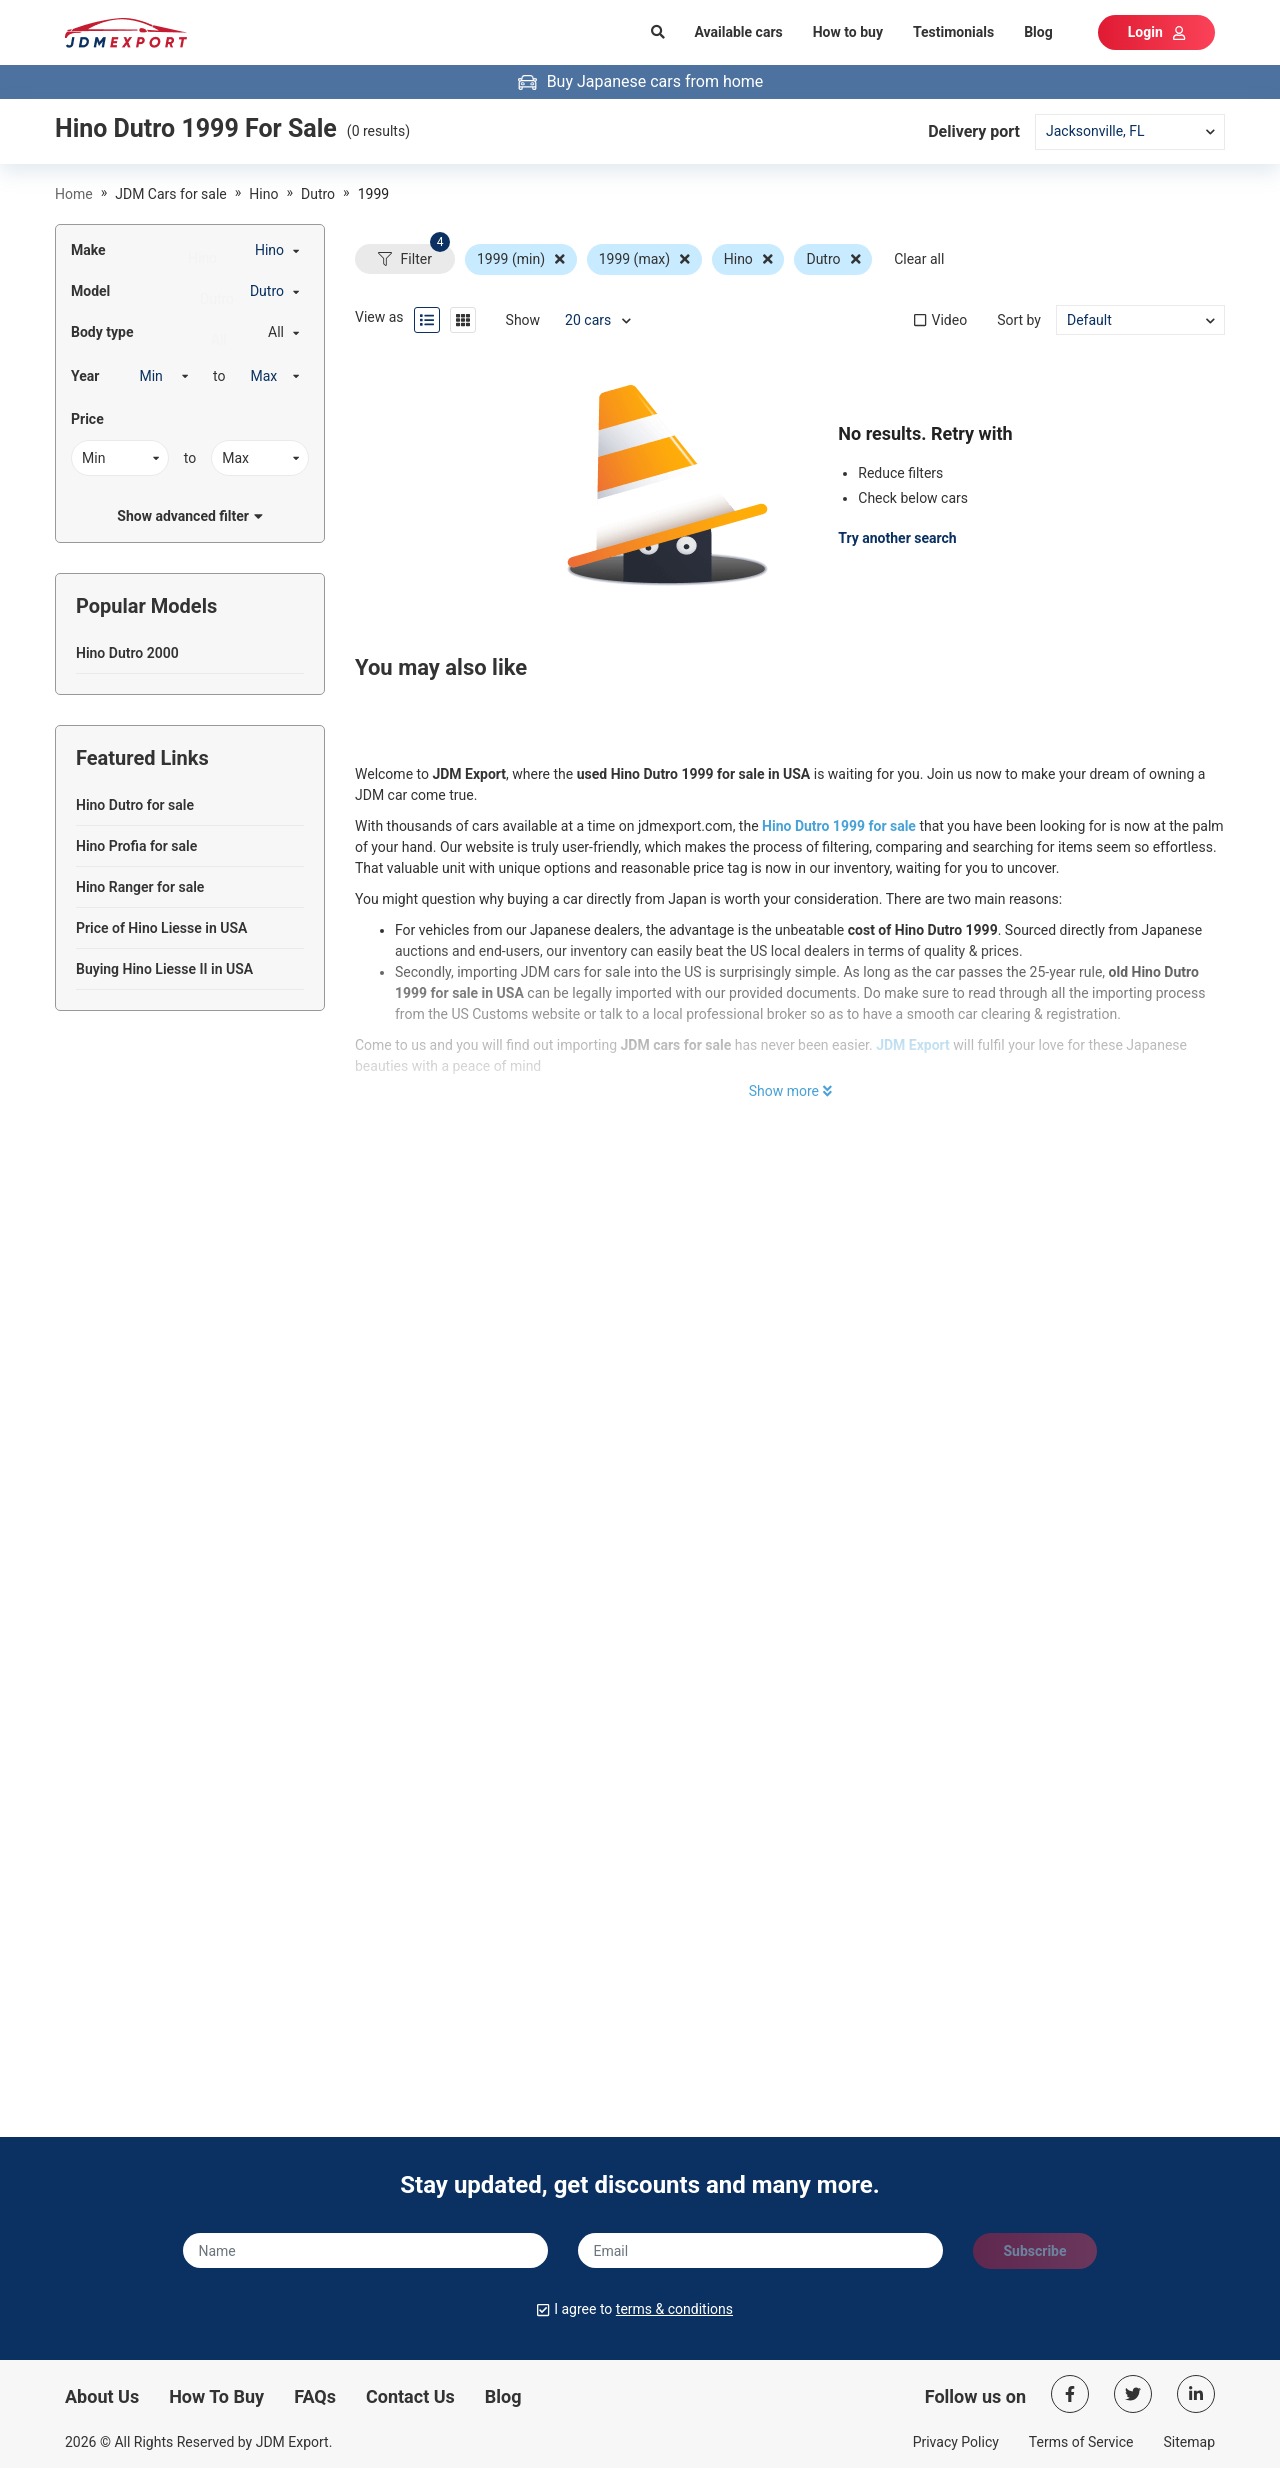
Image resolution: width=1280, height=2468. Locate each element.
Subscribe (1034, 2251)
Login (1156, 32)
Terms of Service (1081, 2442)
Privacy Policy (956, 2442)
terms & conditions (674, 2309)
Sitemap (1189, 2442)
